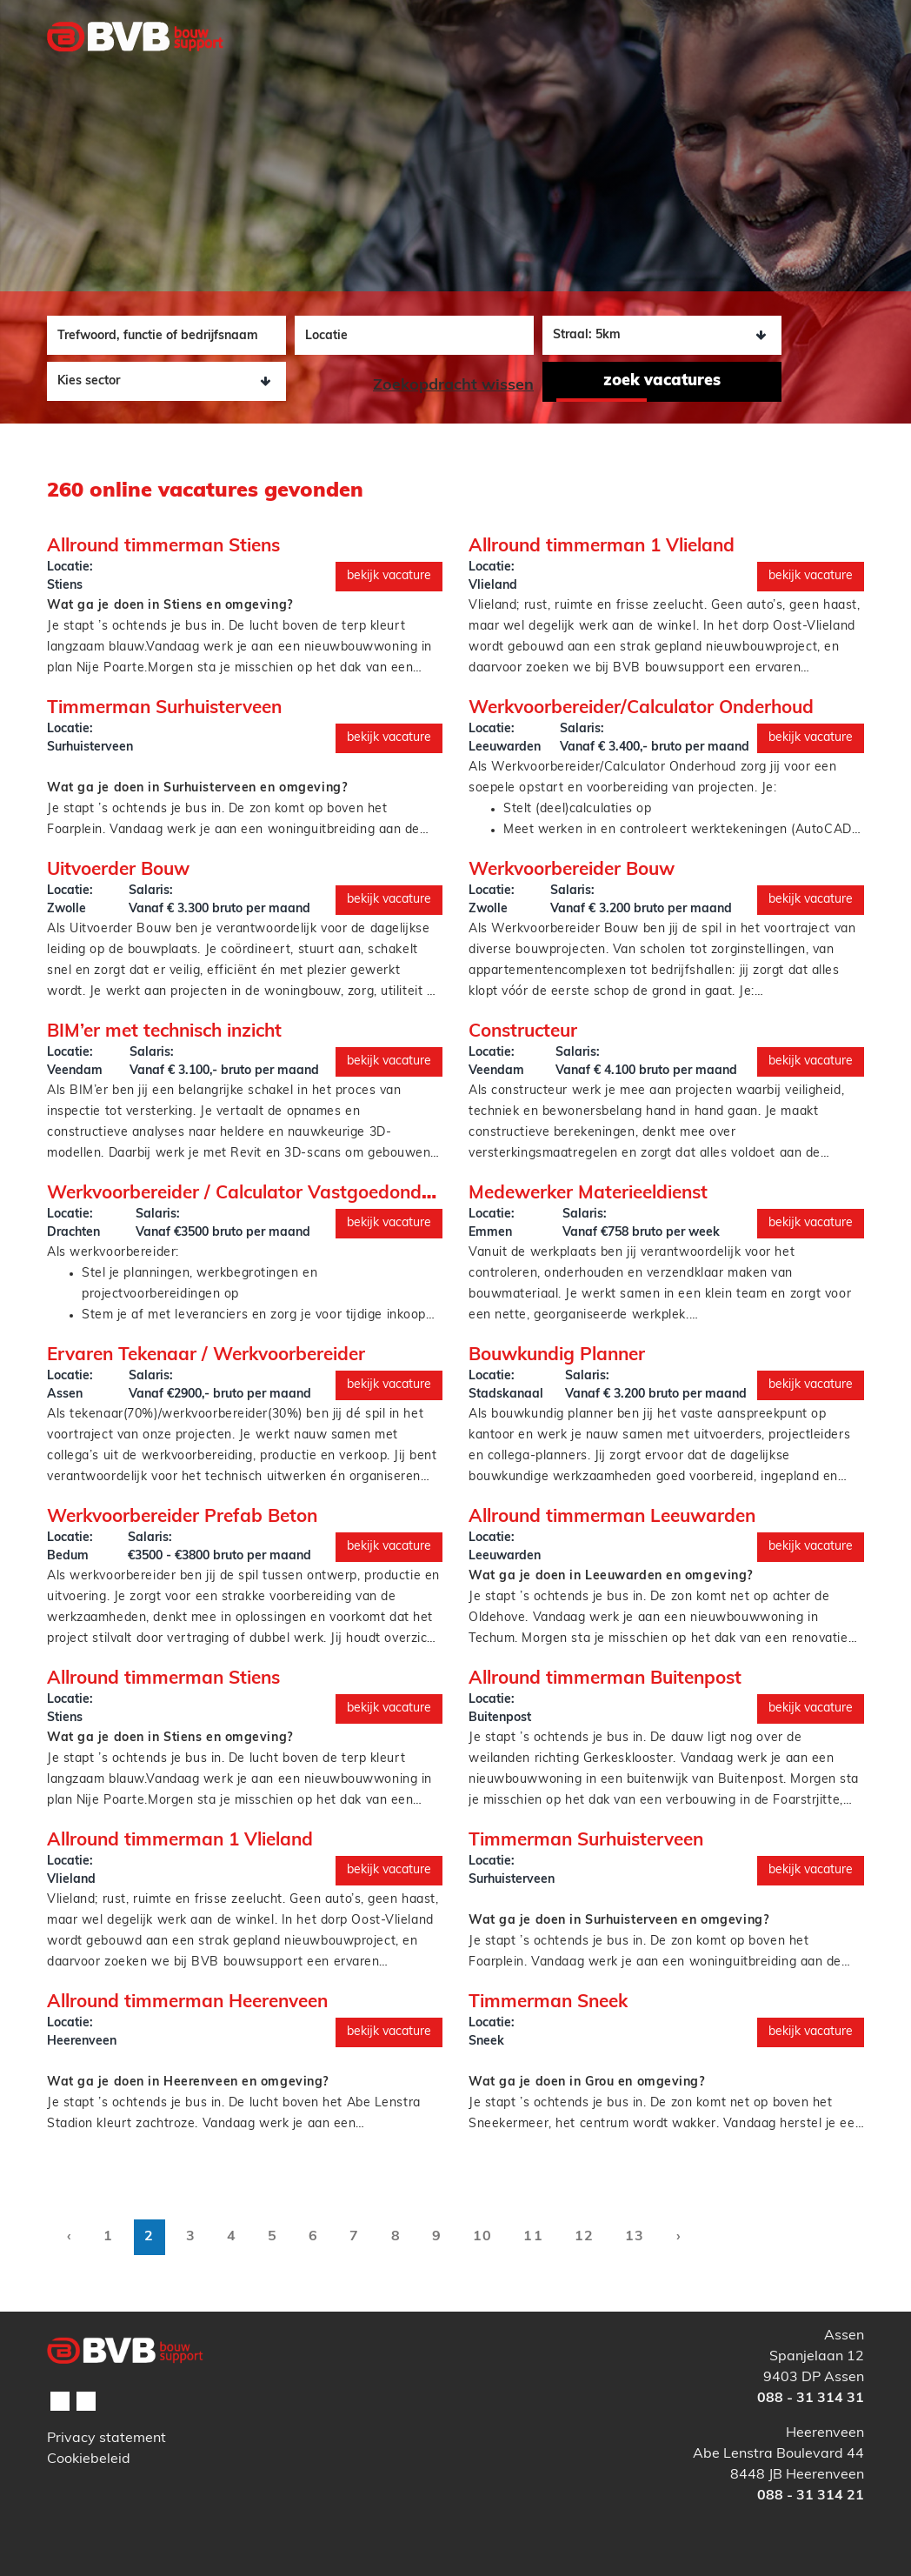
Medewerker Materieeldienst (588, 1194)
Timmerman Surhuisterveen (164, 708)
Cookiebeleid (88, 2459)
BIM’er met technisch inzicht (164, 1032)
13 (634, 2237)
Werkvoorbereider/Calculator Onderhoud (641, 708)
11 (532, 2237)
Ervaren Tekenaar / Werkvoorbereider (206, 1355)
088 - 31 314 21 (810, 2496)
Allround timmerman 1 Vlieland (602, 546)
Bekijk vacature (389, 576)
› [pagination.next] (679, 2237)
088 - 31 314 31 (810, 2399)
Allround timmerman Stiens (163, 546)
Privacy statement (106, 2439)
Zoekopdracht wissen (453, 385)
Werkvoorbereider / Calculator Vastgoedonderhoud (264, 1194)
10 (482, 2237)
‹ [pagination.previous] (69, 2237)
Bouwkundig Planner (557, 1355)
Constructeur (523, 1032)
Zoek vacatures (662, 381)
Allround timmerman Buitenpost (605, 1679)
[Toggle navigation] (840, 72)
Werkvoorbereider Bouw (572, 870)
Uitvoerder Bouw (118, 870)
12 (584, 2237)
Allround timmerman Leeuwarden (612, 1517)
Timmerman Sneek (548, 2002)
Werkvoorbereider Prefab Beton (182, 1517)
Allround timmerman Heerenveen (187, 2002)
